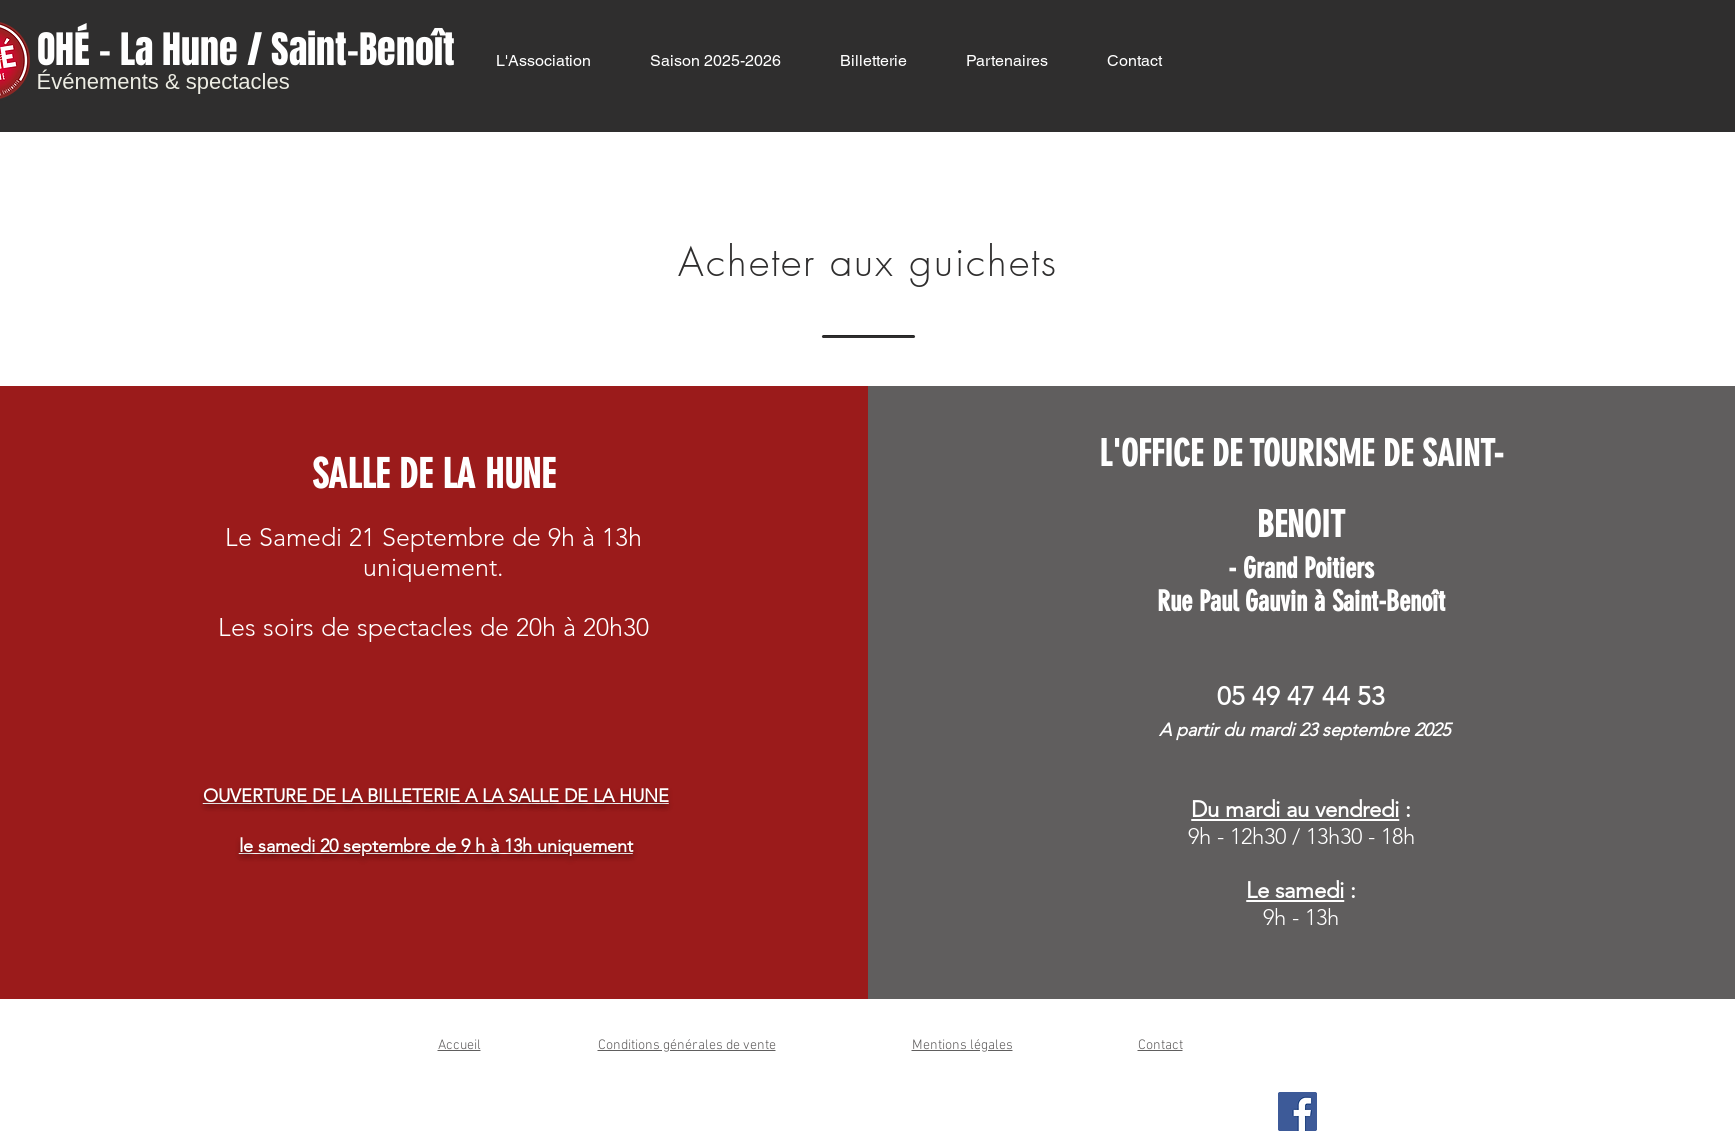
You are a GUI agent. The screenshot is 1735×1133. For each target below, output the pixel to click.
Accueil (459, 1045)
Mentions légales (962, 1045)
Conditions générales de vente (687, 1045)
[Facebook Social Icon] (1297, 1111)
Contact (1160, 1045)
